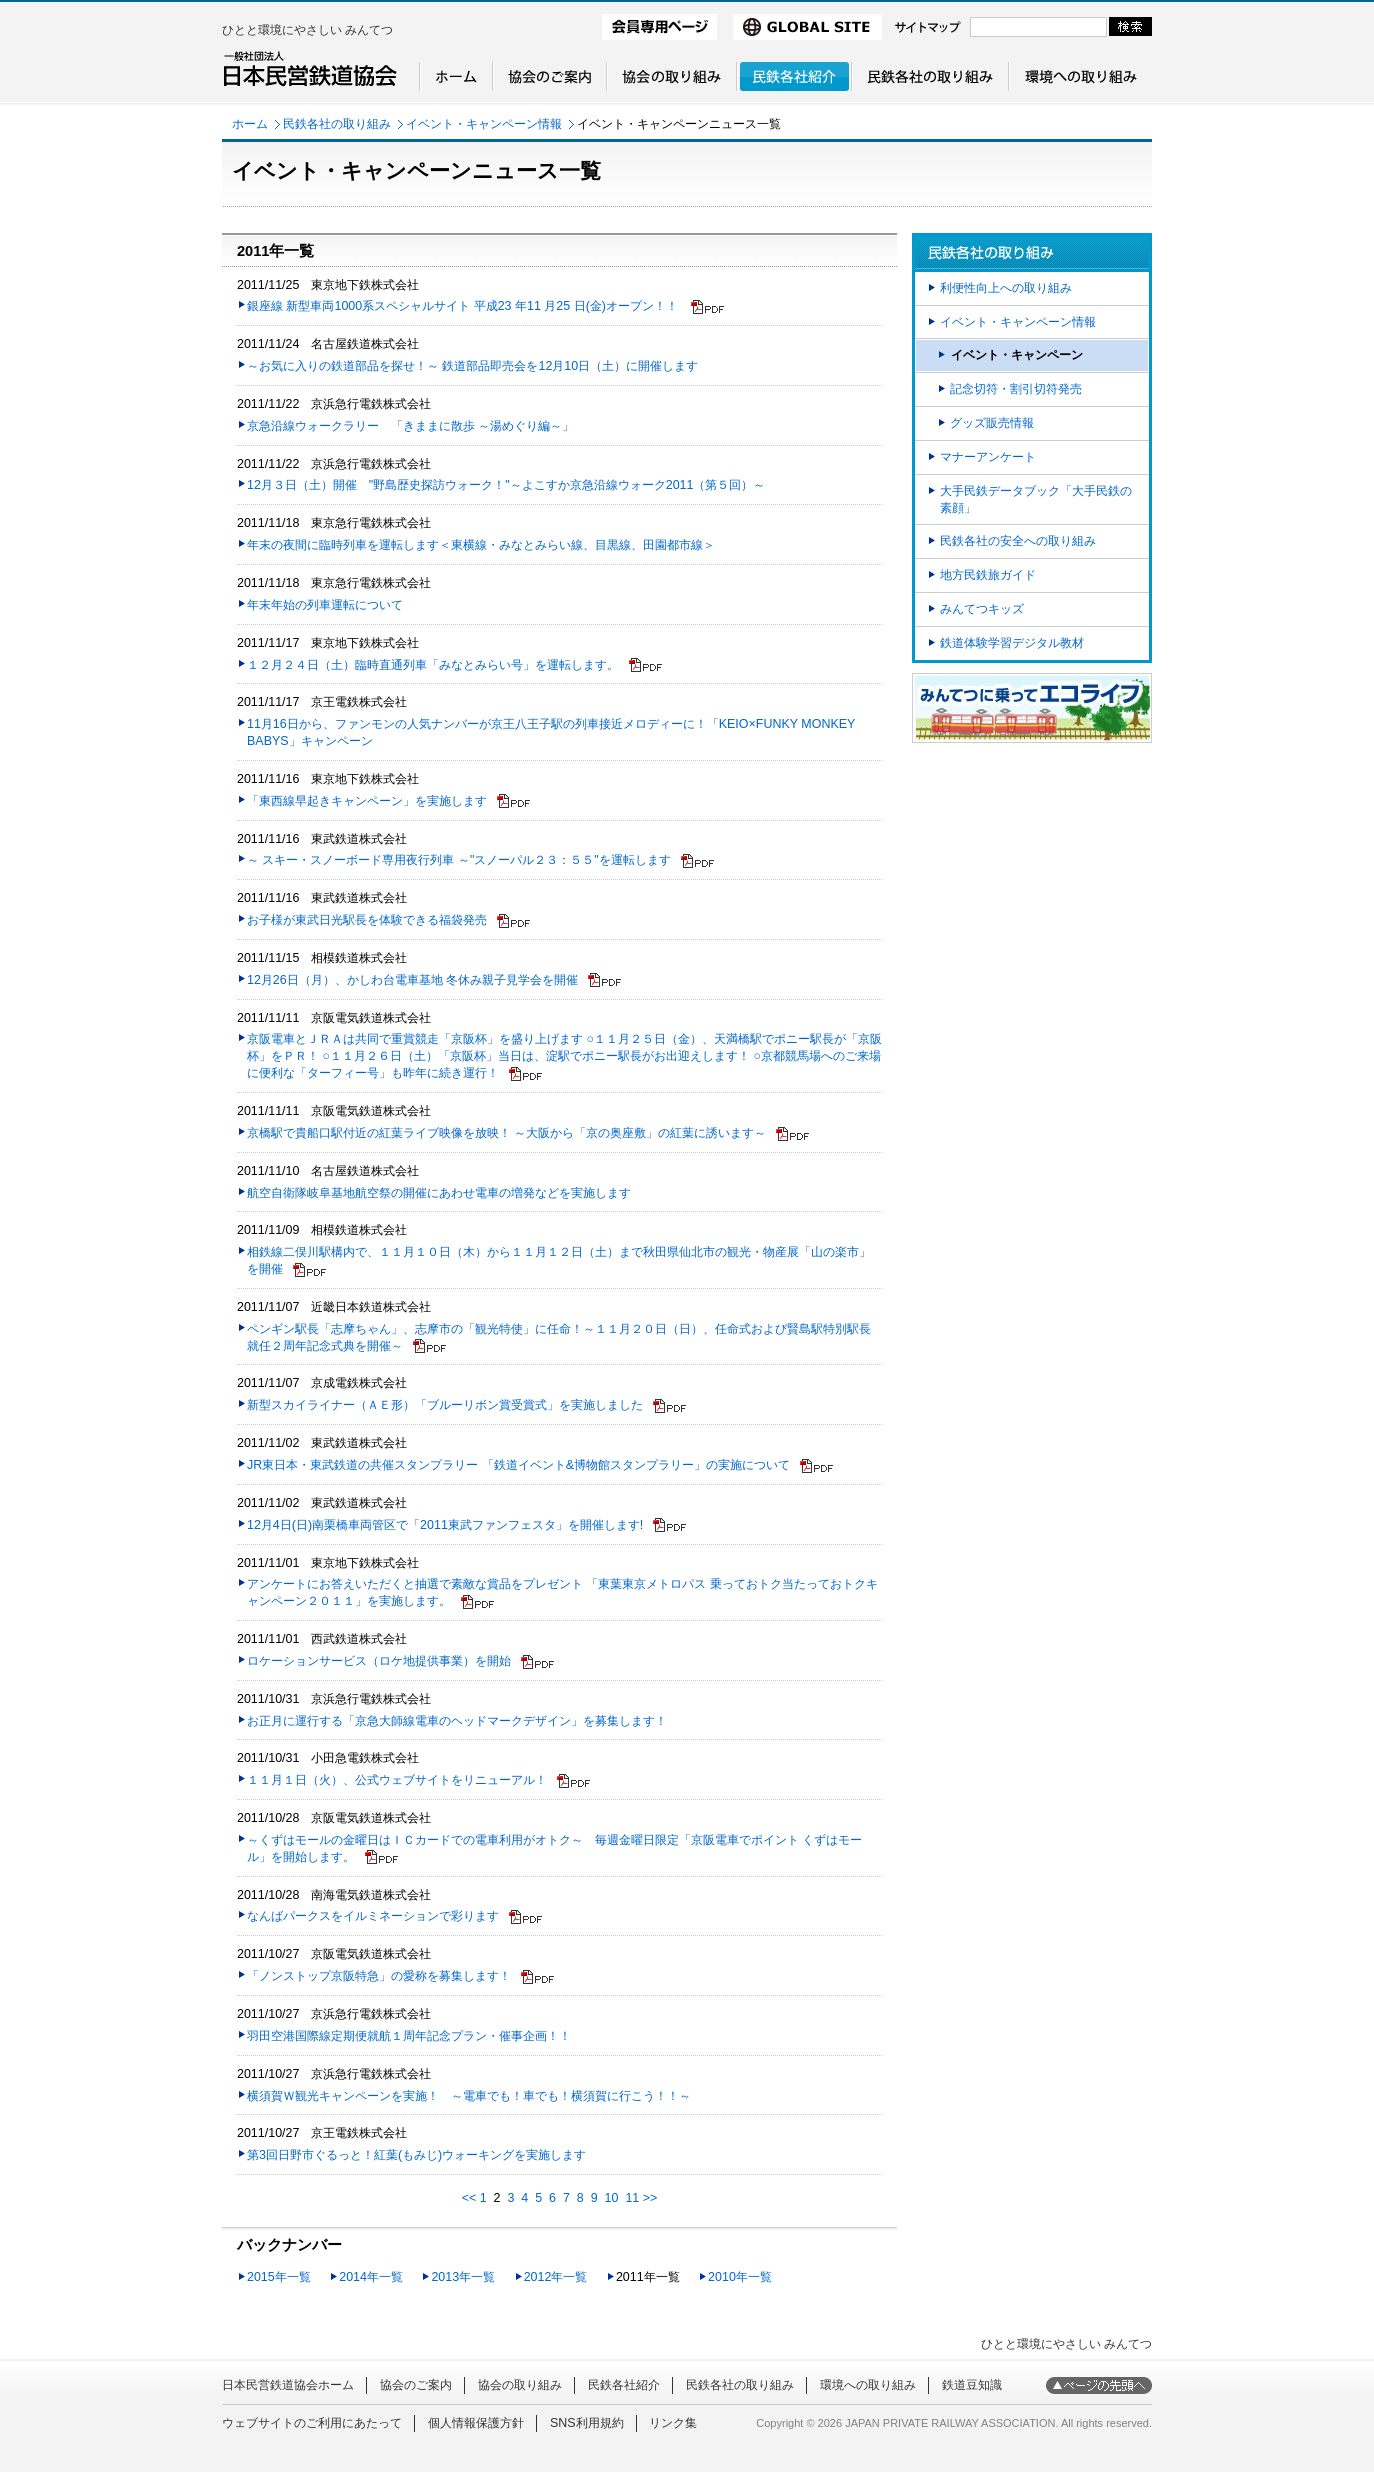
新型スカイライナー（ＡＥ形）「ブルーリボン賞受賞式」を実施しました (445, 1405)
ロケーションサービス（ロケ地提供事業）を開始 (379, 1661)
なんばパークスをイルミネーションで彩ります (373, 1916)
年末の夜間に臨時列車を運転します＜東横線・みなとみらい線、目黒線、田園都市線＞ (481, 545)
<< (469, 2198)
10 (612, 2198)
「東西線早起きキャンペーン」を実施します (367, 801)
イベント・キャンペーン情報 (484, 124)
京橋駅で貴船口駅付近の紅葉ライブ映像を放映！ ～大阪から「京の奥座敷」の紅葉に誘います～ (506, 1133)
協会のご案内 (416, 2385)
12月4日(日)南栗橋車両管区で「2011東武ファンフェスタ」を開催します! (445, 1525)
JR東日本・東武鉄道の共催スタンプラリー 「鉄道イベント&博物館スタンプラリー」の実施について (518, 1465)
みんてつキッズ (982, 609)
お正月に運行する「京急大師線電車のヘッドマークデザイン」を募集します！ (457, 1721)
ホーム (250, 124)
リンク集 (673, 2423)
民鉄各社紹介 (624, 2385)
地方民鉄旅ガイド (988, 575)
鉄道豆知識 (972, 2385)
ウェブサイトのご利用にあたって (312, 2423)
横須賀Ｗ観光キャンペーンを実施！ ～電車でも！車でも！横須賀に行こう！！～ (469, 2096)
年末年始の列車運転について (325, 605)
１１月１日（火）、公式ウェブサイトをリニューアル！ (397, 1780)
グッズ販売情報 (992, 423)
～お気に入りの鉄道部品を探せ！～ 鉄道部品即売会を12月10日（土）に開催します (472, 366)
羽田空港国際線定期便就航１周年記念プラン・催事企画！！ (409, 2036)
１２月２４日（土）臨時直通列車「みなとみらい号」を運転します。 (433, 665)
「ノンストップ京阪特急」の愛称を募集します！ (379, 1976)
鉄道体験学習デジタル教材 (1012, 643)
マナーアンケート (988, 457)
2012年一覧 (556, 2277)
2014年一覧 (371, 2277)
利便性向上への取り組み (1006, 288)
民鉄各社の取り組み (337, 124)
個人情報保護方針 (476, 2423)
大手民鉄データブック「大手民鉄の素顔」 (1036, 499)
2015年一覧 (279, 2277)
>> (650, 2198)
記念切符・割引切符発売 (1016, 389)
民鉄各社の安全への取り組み (1018, 541)
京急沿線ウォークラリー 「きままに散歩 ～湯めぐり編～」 (410, 426)
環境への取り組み (868, 2385)
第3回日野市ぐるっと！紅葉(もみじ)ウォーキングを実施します (416, 2155)
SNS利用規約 (587, 2423)
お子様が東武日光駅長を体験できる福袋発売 (367, 920)
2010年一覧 (740, 2277)
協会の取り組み (520, 2385)
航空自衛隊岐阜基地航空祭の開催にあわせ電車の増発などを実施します (439, 1193)
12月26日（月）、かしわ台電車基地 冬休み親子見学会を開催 (412, 980)
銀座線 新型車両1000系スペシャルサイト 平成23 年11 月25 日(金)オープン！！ (464, 306)
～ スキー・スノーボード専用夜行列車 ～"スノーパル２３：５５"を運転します (459, 860)
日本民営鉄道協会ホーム (288, 2385)
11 (632, 2198)
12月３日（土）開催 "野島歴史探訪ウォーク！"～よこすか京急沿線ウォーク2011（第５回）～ (506, 485)
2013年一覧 (463, 2277)
